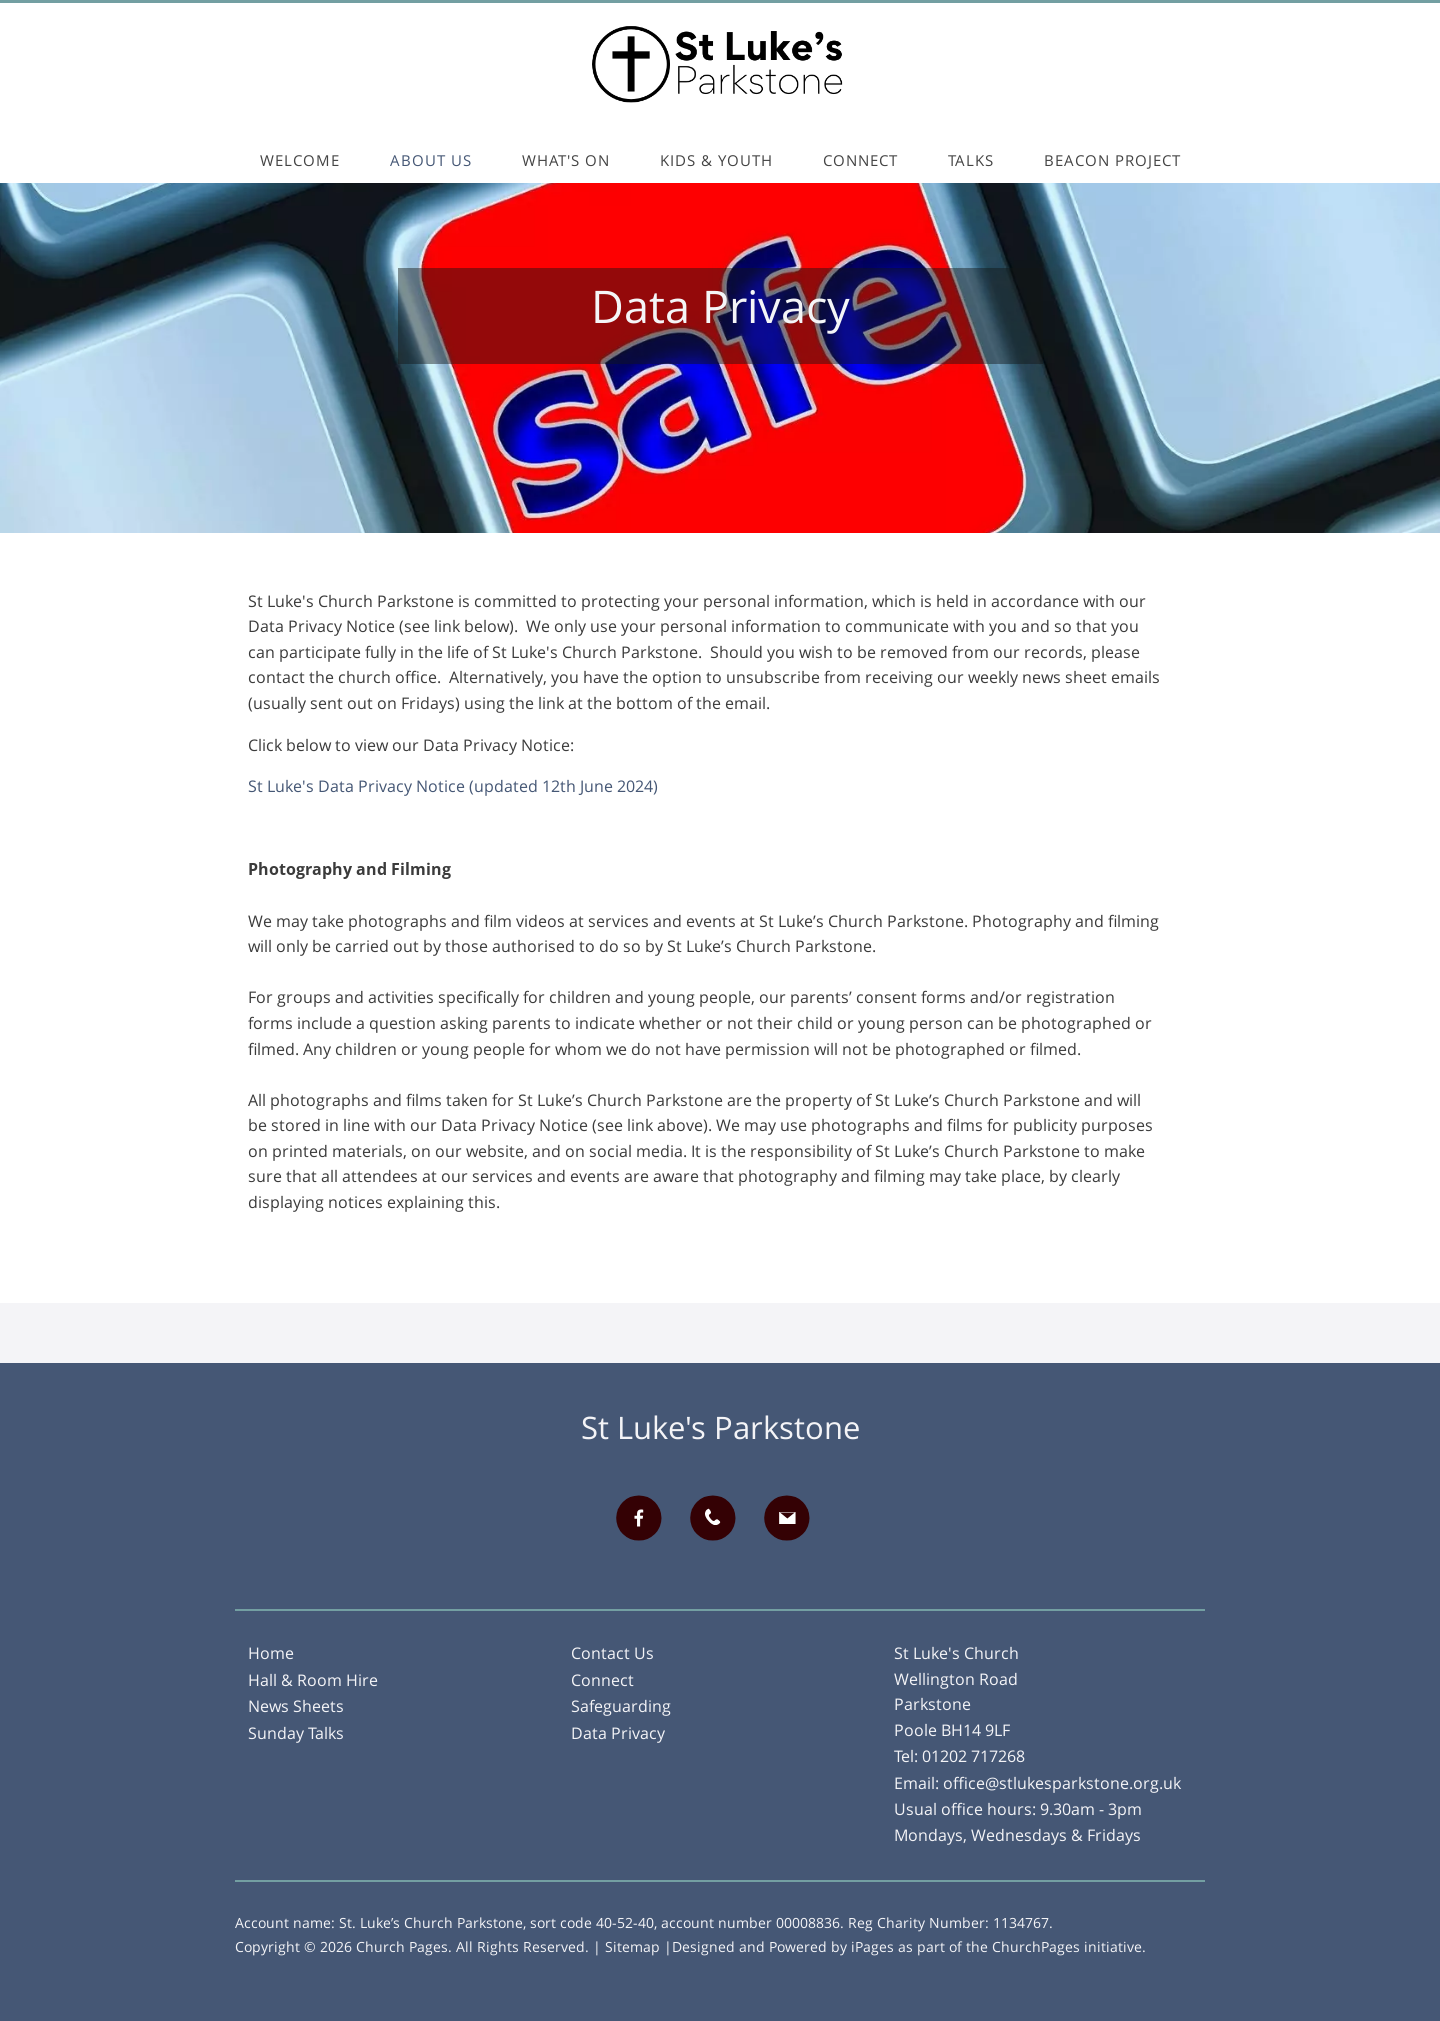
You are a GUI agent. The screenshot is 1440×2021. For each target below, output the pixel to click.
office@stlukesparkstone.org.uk (1062, 1783)
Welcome (300, 160)
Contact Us (612, 1653)
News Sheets (296, 1706)
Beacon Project (1112, 160)
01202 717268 (973, 1756)
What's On (566, 160)
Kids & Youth (716, 160)
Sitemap (632, 1946)
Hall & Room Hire (313, 1680)
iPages (872, 1946)
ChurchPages (1036, 1946)
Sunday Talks (296, 1733)
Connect (860, 160)
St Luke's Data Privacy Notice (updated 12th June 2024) (453, 786)
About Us (431, 160)
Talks (971, 160)
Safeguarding (621, 1706)
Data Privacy (618, 1733)
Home (271, 1653)
